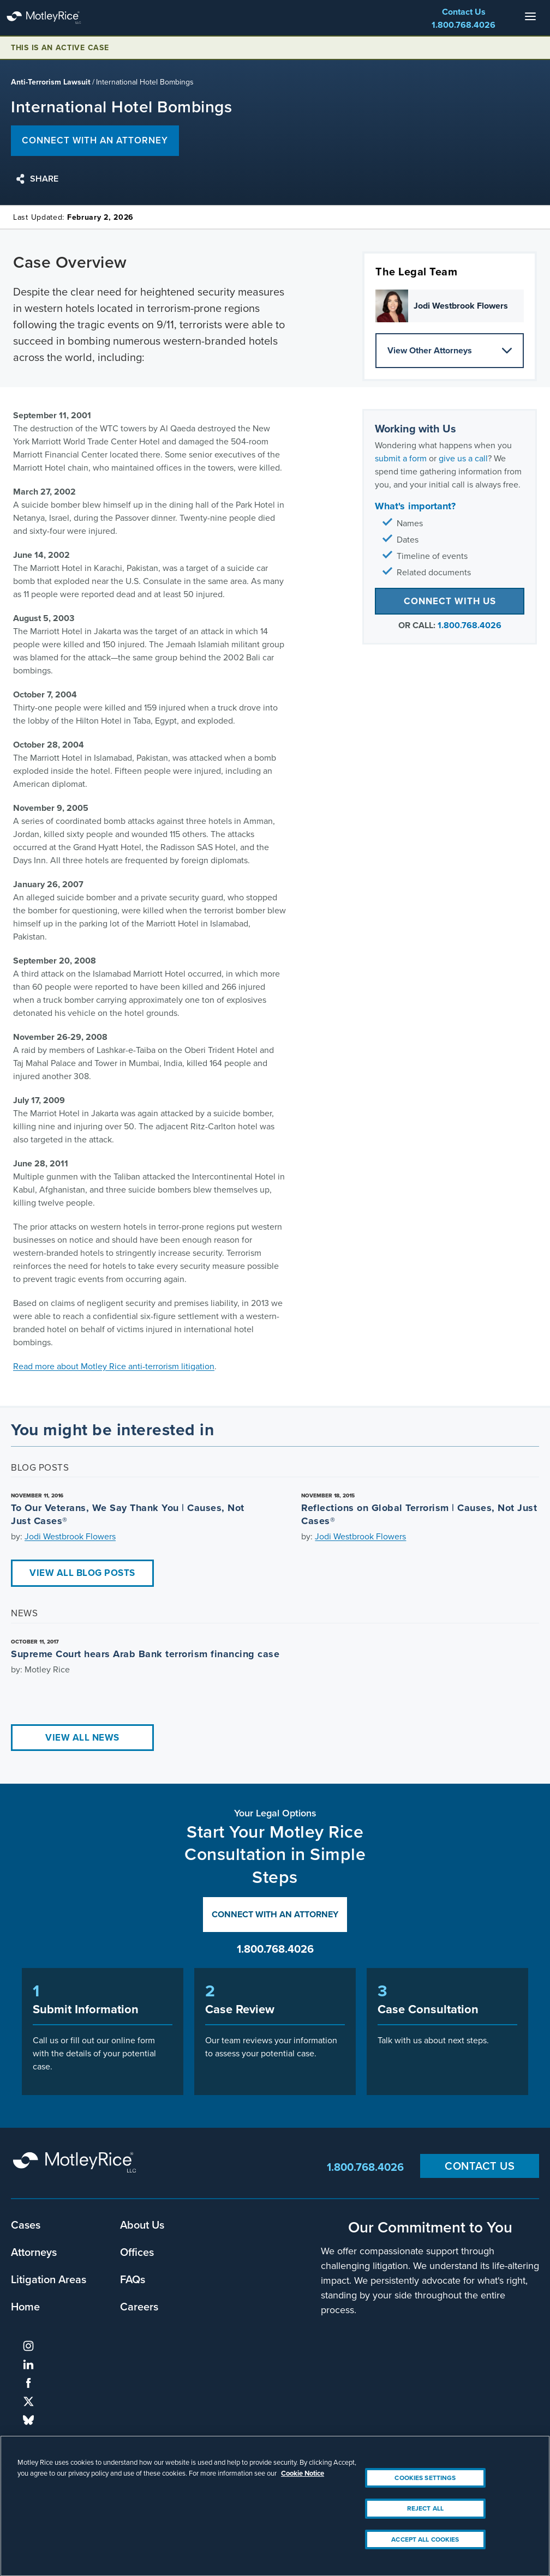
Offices (137, 2252)
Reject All (425, 2519)
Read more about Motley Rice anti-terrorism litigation (113, 1366)
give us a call (463, 458)
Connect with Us (450, 601)
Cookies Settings (425, 2488)
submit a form (401, 458)
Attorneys (34, 2252)
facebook (28, 2383)
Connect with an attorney (95, 140)
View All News (82, 1737)
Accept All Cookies (425, 2549)
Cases (25, 2224)
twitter (28, 2401)
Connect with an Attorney (275, 1914)
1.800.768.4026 (463, 25)
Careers (139, 2306)
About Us (142, 2224)
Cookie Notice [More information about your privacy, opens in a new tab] (302, 2483)
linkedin (28, 2364)
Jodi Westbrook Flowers (70, 1536)
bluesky (28, 2420)
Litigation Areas (48, 2279)
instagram (28, 2346)
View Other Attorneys (449, 350)
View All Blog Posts (82, 1573)
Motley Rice (76, 2167)
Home (25, 2306)
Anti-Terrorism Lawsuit (51, 82)
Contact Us (464, 11)
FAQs (132, 2279)
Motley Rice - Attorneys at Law (54, 17)
